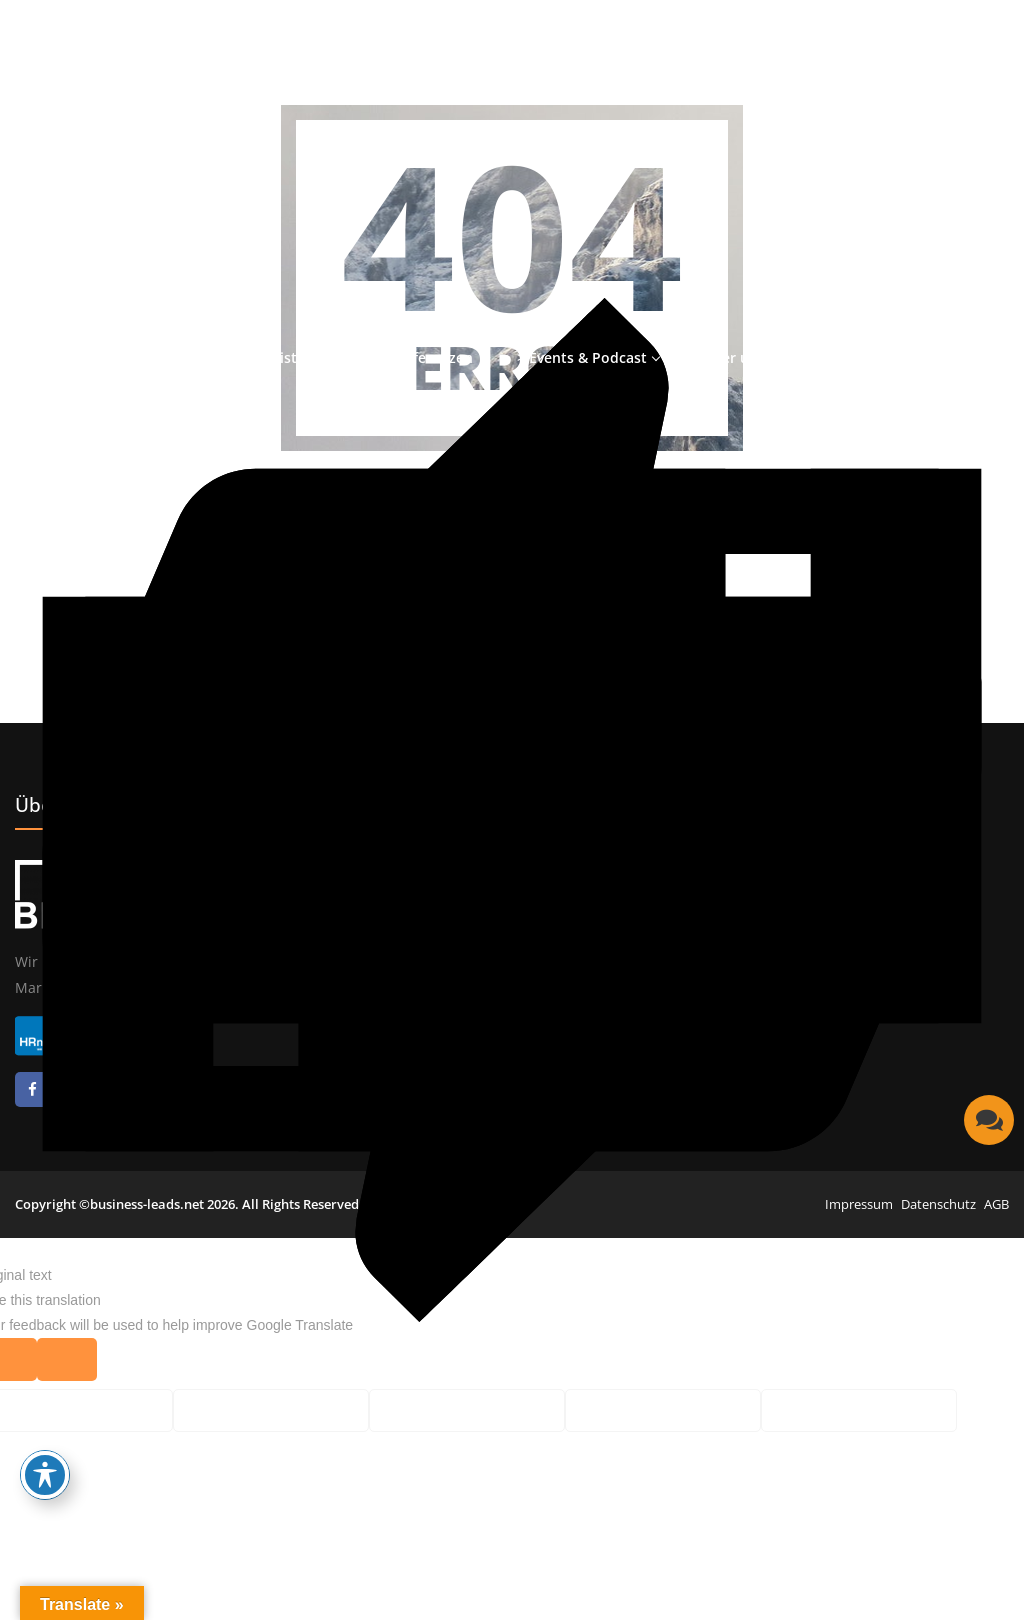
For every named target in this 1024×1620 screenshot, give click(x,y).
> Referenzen (428, 357)
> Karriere (842, 357)
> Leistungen (296, 357)
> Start (185, 357)
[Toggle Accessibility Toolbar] (45, 1475)
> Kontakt (953, 357)
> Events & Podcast (582, 357)
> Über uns (728, 357)
